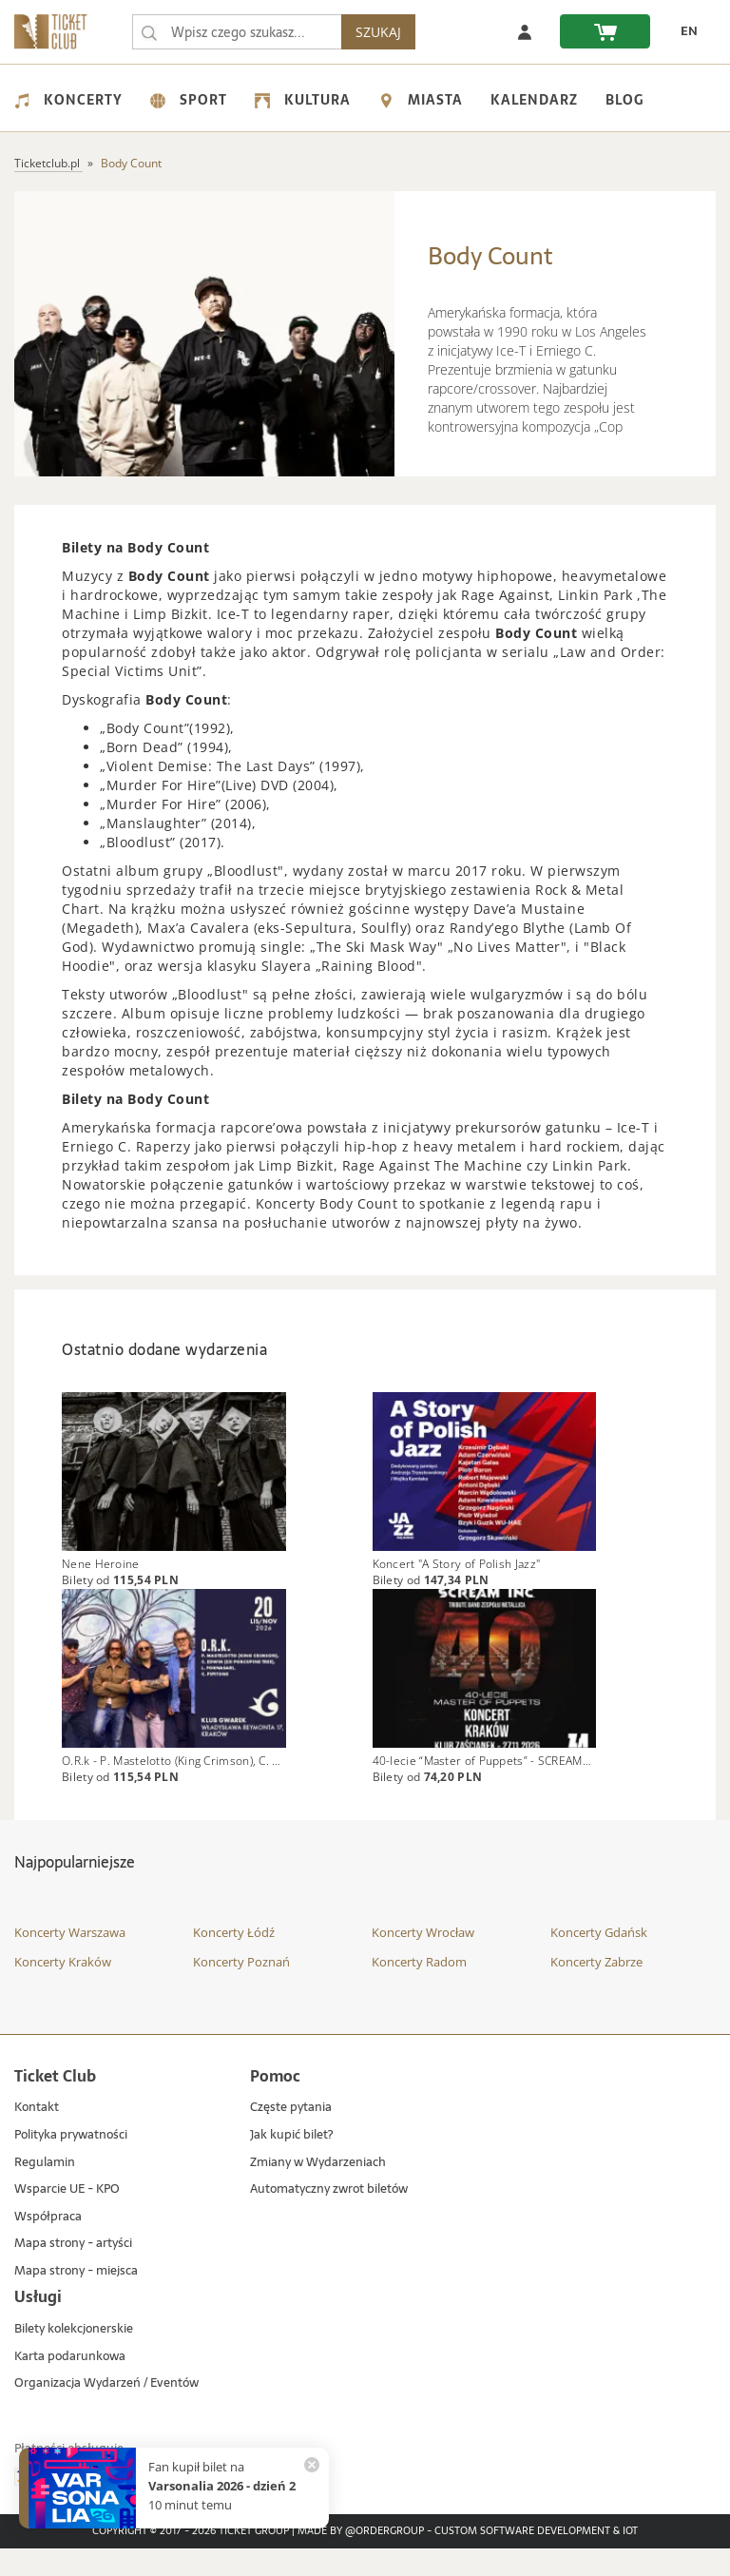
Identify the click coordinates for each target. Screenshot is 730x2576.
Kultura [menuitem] (303, 99)
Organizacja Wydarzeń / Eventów (106, 2411)
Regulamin (44, 2189)
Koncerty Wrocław (423, 1959)
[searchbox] (240, 31)
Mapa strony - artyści (73, 2271)
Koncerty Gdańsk (598, 1959)
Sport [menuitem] (188, 99)
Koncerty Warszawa (69, 1959)
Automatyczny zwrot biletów (329, 2217)
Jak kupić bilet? (291, 2163)
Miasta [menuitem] (420, 99)
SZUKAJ (386, 32)
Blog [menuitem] (624, 99)
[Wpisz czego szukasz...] (149, 32)
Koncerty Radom (419, 1989)
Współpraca (48, 2244)
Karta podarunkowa (69, 2383)
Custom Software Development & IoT (536, 2558)
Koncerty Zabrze (596, 1989)
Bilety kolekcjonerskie (73, 2357)
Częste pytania (291, 2135)
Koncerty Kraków (62, 1989)
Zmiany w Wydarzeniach (318, 2189)
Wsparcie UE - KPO (67, 2217)
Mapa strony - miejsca (76, 2299)
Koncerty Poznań (241, 1989)
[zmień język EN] (683, 31)
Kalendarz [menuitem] (534, 99)
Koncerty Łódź (234, 1959)
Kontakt (36, 2135)
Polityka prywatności (70, 2163)
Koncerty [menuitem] (68, 99)
